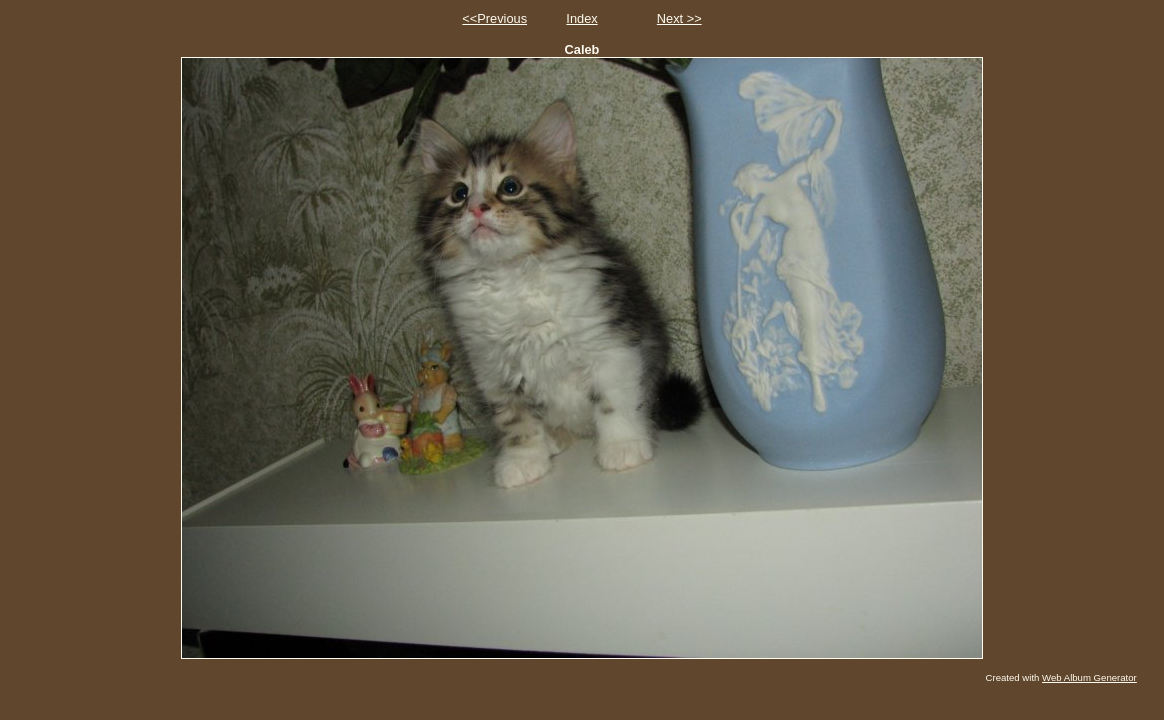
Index (581, 18)
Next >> (679, 18)
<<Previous (494, 18)
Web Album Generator (1089, 677)
